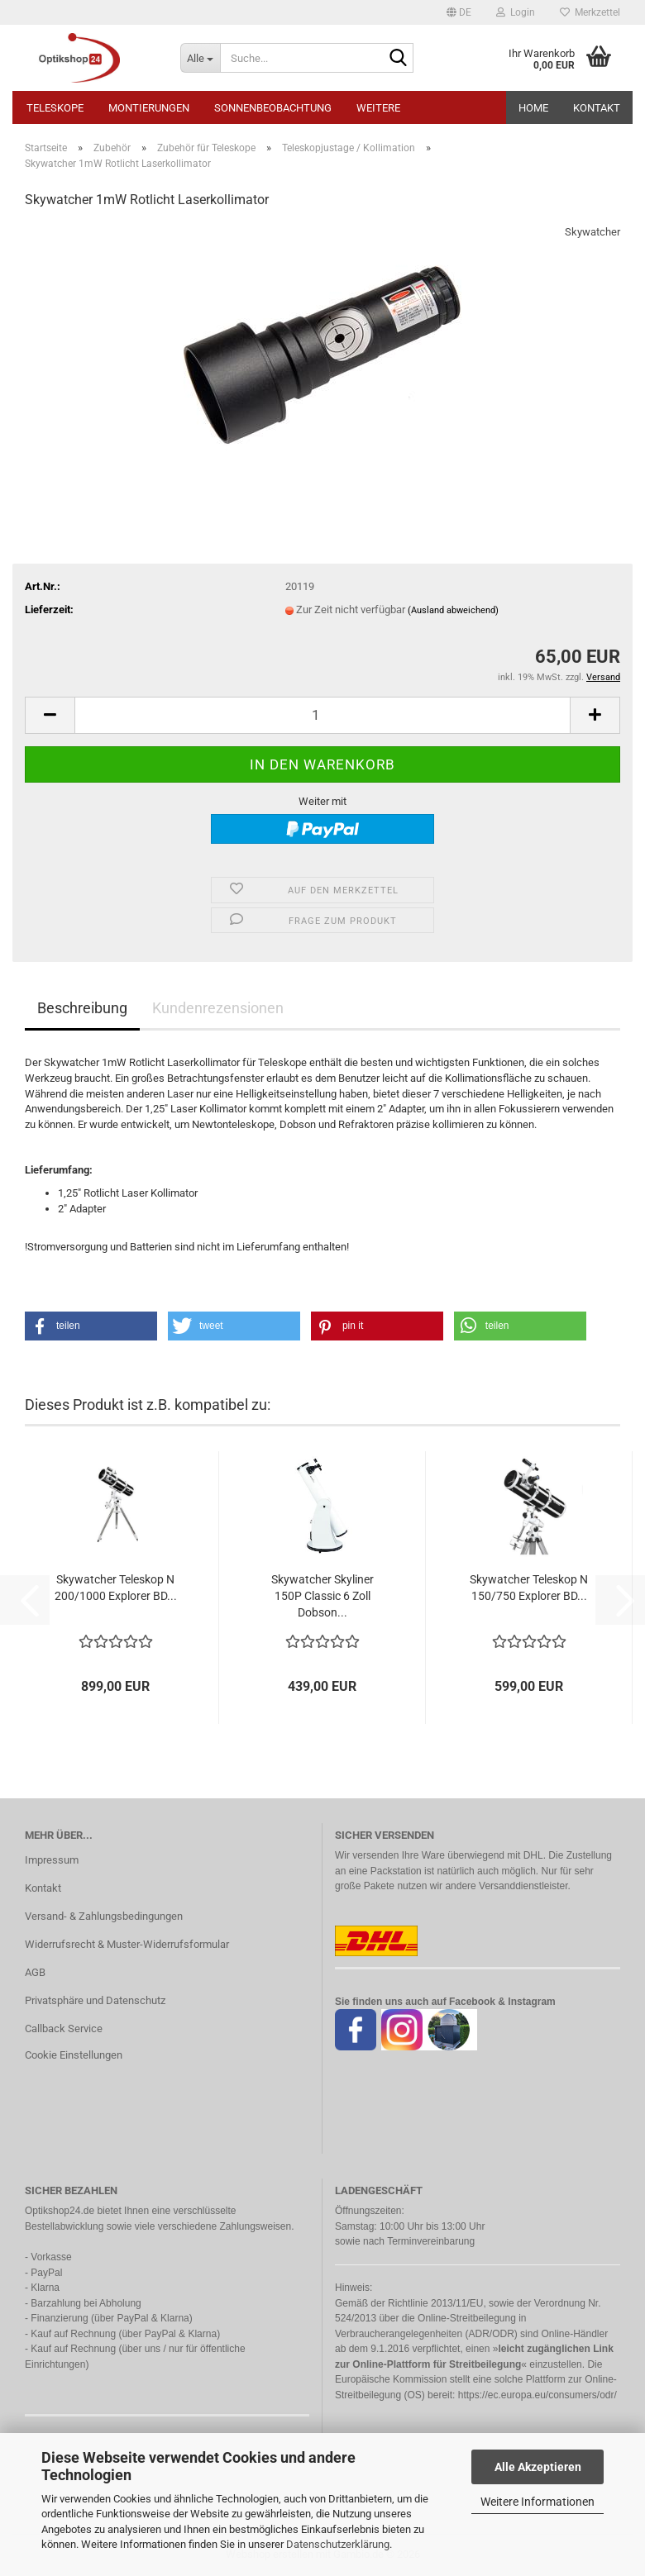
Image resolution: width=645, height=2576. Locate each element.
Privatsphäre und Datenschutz (95, 2000)
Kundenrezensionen (218, 1008)
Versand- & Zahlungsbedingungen (104, 1916)
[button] (459, 12)
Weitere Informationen (537, 2501)
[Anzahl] (322, 715)
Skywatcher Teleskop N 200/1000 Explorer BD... (116, 1587)
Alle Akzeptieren (537, 2467)
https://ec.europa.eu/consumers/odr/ (537, 2395)
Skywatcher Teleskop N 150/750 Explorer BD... (529, 1587)
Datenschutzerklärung (337, 2544)
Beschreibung (82, 1008)
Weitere (378, 108)
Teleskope (55, 108)
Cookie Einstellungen (73, 2055)
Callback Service (64, 2028)
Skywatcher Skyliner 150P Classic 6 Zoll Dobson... (322, 1596)
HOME (533, 108)
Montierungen (148, 108)
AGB (35, 1972)
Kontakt (596, 108)
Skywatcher (592, 232)
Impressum (52, 1860)
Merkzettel (590, 12)
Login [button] (515, 12)
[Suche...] (200, 58)
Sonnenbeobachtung (273, 108)
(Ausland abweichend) (453, 610)
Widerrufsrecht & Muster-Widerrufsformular (127, 1944)
